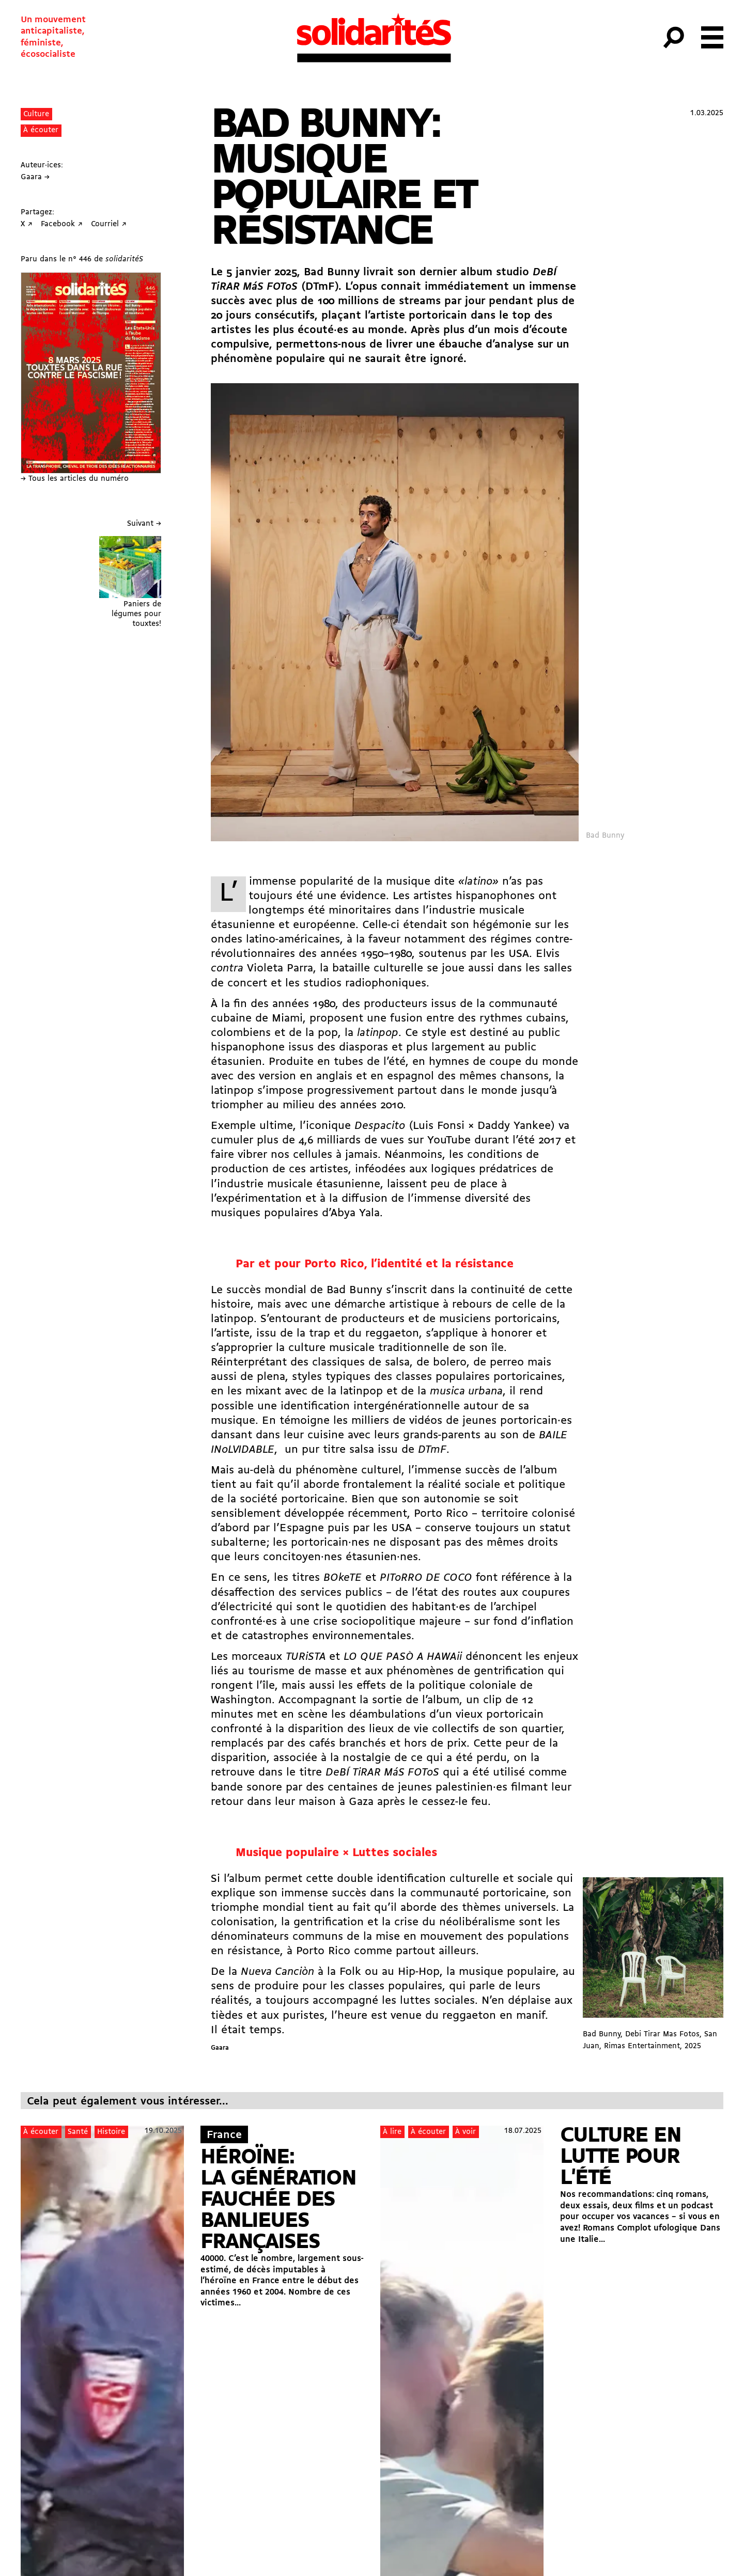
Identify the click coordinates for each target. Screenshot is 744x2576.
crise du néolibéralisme (454, 1922)
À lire (392, 2132)
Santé (78, 2132)
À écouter (40, 130)
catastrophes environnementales (326, 1636)
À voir (465, 2132)
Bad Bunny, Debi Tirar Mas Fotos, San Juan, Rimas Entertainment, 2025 (653, 1963)
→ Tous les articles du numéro (75, 479)
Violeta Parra (280, 968)
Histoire (111, 2132)
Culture (36, 114)
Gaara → (35, 177)
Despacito (379, 1126)
